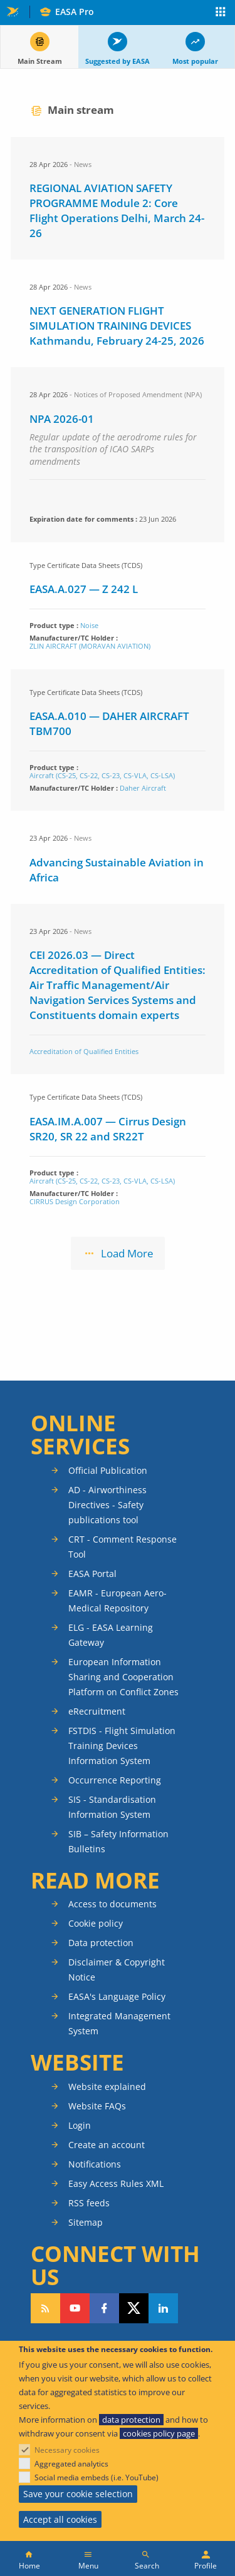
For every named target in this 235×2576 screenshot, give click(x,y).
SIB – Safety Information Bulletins (118, 1841)
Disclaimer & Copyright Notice (116, 1969)
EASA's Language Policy (116, 1996)
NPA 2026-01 (61, 419)
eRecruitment (96, 1711)
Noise (89, 625)
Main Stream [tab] (40, 61)
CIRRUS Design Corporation (74, 1201)
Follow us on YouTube (75, 2308)
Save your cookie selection (78, 2494)
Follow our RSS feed (45, 2308)
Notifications (94, 2164)
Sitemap (85, 2222)
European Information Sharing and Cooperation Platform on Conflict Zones (123, 1677)
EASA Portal (92, 1574)
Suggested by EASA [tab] (117, 61)
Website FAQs (97, 2106)
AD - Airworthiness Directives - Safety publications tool (107, 1505)
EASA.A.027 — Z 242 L (83, 589)
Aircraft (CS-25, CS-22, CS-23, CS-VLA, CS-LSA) (102, 775)
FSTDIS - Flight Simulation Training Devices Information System (121, 1746)
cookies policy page (159, 2433)
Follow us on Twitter (134, 2308)
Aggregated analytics (71, 2463)
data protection (131, 2419)
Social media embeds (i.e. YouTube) (96, 2477)
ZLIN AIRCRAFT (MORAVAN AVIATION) (89, 646)
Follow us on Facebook (104, 2308)
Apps (221, 13)
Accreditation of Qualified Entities (83, 1051)
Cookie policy (95, 1923)
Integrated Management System (119, 2023)
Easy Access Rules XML (116, 2183)
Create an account (106, 2145)
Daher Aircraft (143, 788)
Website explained (107, 2086)
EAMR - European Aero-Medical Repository (117, 1600)
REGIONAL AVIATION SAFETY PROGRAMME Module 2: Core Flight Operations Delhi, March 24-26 (116, 210)
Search (147, 2565)
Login (79, 2125)
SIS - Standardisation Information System (112, 1806)
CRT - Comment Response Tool (122, 1546)
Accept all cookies (60, 2519)
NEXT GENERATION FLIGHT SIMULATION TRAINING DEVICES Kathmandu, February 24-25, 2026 (116, 325)
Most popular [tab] (195, 61)
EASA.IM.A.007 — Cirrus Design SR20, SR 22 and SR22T (107, 1128)
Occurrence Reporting (114, 1780)
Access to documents (112, 1904)
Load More (127, 1253)
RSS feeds (89, 2203)
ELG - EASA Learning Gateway (110, 1634)
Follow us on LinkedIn (163, 2308)
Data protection (100, 1943)
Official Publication (107, 1470)
